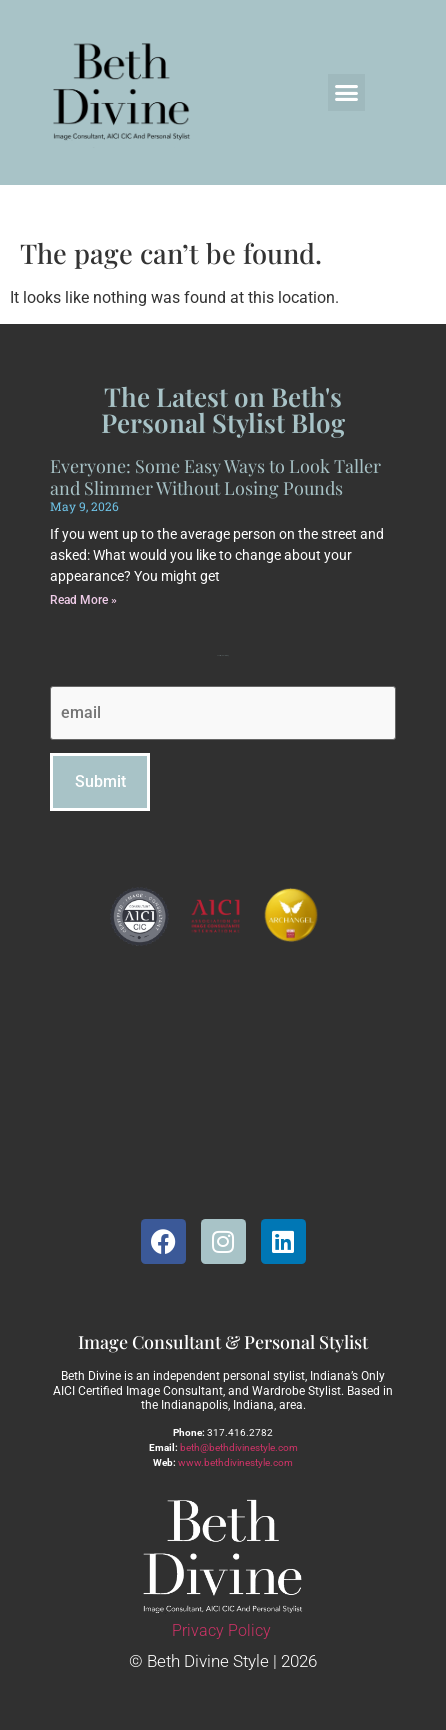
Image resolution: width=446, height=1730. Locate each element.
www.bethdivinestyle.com (235, 1462)
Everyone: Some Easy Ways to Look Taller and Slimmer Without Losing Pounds (215, 477)
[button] (347, 93)
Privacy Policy (221, 1630)
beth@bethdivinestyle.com (239, 1447)
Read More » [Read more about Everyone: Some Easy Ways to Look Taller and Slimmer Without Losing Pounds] (83, 600)
